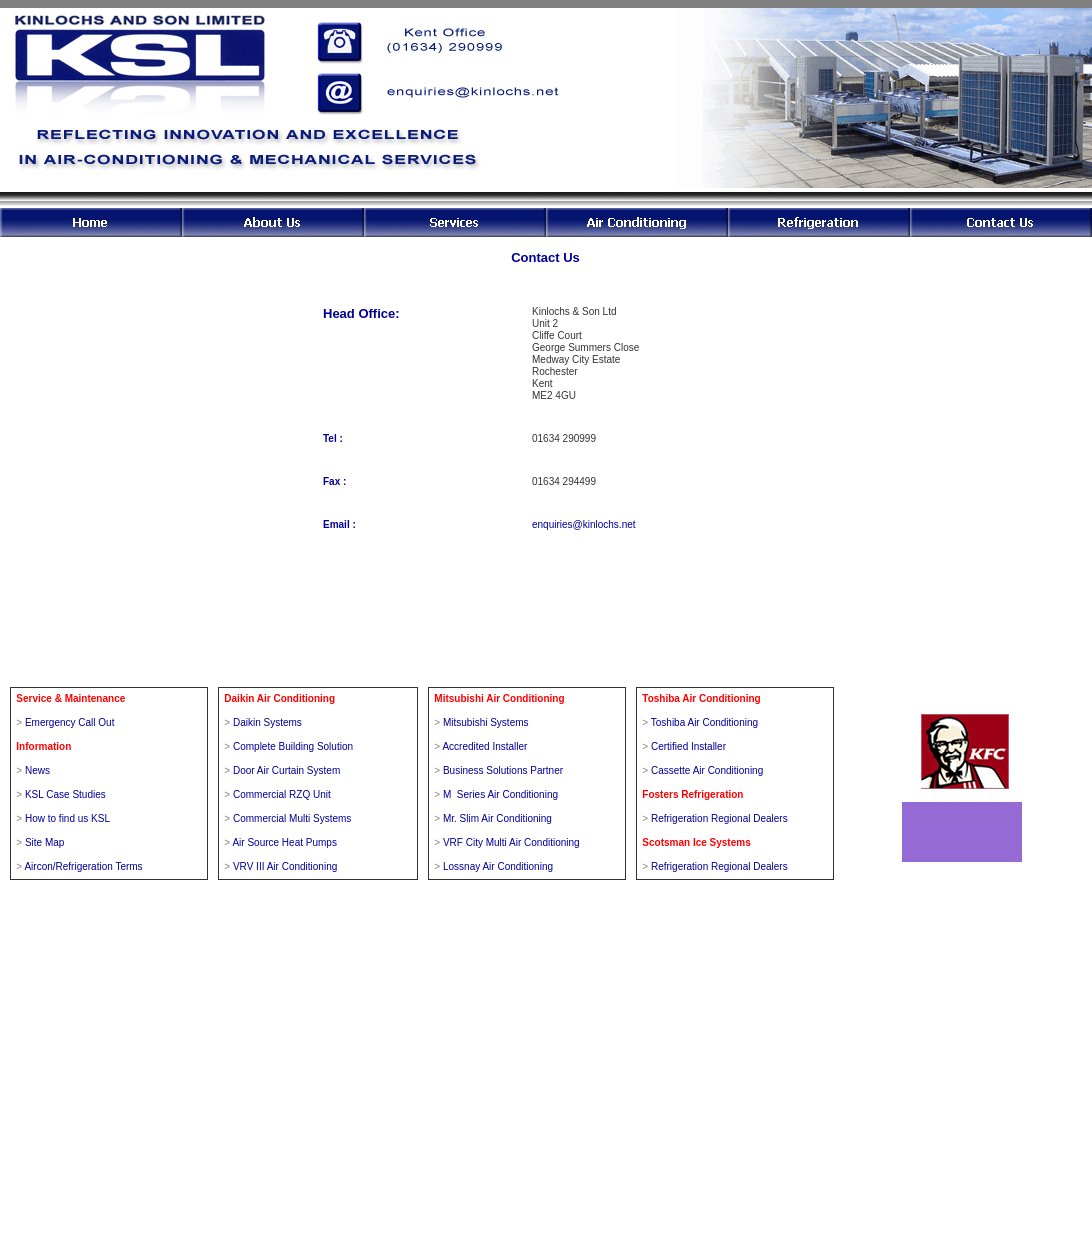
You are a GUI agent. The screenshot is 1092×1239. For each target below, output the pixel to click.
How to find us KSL (67, 818)
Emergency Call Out (69, 722)
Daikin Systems (267, 722)
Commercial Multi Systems (292, 818)
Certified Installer (688, 746)
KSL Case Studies (65, 794)
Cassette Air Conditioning (707, 770)
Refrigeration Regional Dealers (719, 818)
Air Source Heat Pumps (284, 842)
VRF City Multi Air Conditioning (511, 842)
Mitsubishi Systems (486, 722)
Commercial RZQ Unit (282, 794)
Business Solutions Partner (503, 770)
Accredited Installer (484, 746)
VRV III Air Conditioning (285, 866)
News (37, 770)
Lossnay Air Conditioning (498, 866)
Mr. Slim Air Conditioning (497, 818)
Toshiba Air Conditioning (704, 722)
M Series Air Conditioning (500, 794)
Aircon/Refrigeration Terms (83, 866)
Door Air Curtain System (286, 770)
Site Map (44, 842)
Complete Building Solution (293, 746)
